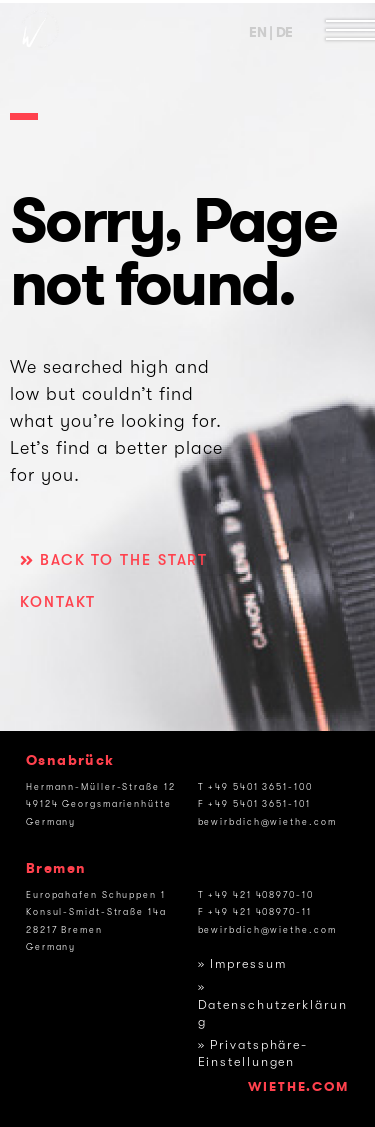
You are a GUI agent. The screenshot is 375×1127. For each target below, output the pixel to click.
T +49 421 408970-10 (256, 895)
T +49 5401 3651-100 (255, 787)
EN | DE (271, 32)
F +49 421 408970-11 (255, 912)
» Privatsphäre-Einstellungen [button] (253, 1054)
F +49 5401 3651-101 (254, 804)
